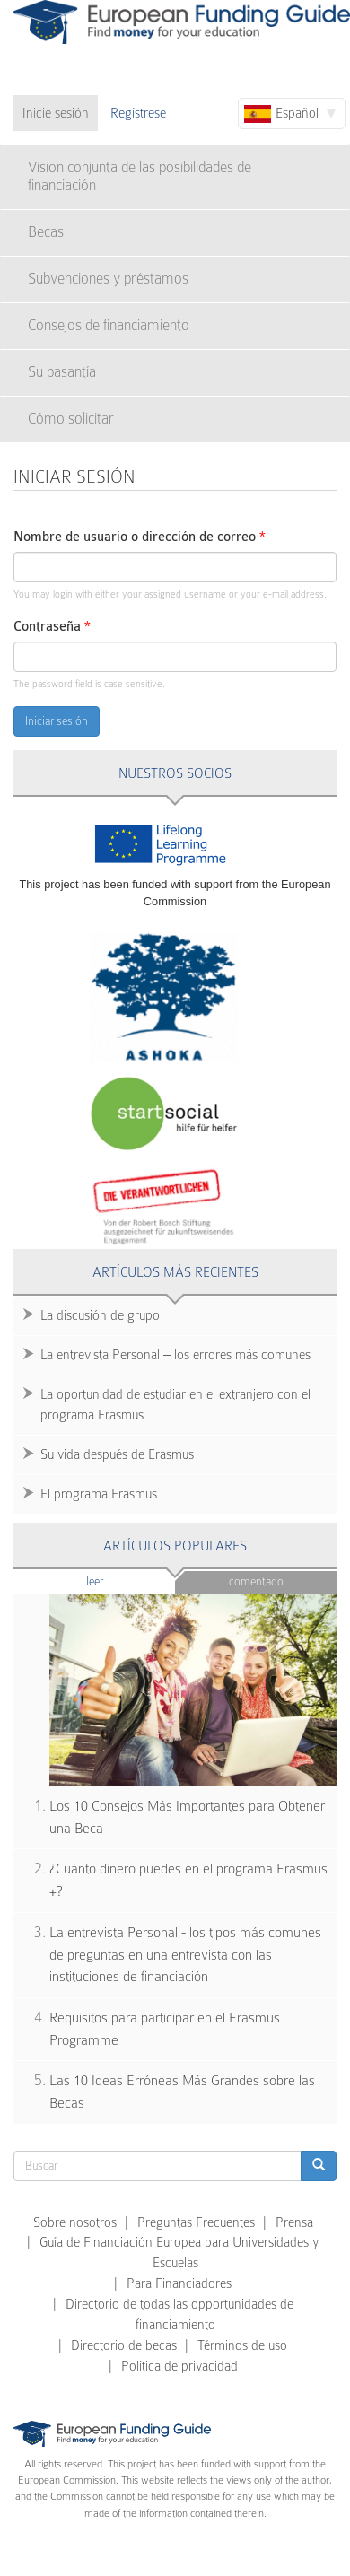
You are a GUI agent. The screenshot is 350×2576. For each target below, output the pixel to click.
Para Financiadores (179, 2283)
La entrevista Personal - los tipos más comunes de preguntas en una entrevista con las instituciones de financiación (185, 1955)
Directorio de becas (124, 2345)
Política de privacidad (179, 2366)
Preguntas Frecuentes (196, 2222)
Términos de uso (242, 2345)
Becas (46, 231)
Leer (129, 1580)
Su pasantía (62, 371)
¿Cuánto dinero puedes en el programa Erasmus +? (188, 1880)
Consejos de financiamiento (108, 325)
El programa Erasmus (98, 1494)
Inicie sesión (55, 113)
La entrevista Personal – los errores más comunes (175, 1355)
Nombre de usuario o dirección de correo (139, 537)
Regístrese (138, 113)
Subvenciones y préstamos (108, 278)
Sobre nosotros (75, 2222)
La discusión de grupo (100, 1315)
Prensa (294, 2222)
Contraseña (52, 626)
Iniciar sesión (56, 721)
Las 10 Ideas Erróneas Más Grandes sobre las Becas (182, 2092)
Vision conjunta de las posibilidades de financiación (139, 176)
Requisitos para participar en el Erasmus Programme (164, 2029)
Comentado (256, 1581)
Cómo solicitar (71, 418)
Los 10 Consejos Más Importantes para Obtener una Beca (187, 1817)
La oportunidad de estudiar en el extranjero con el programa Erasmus (175, 1404)
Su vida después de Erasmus (117, 1454)
